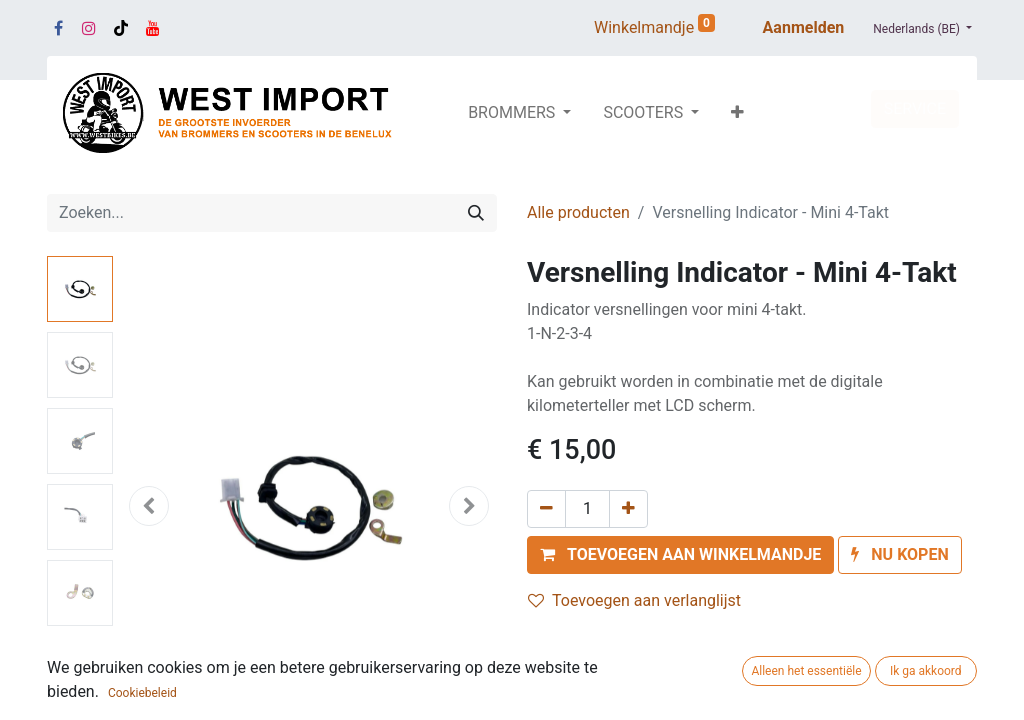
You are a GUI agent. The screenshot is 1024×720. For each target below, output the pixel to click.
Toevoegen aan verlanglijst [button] (634, 600)
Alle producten (578, 212)
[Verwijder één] (546, 509)
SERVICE (915, 108)
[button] (737, 113)
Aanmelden (804, 27)
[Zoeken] (476, 213)
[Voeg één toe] (628, 509)
